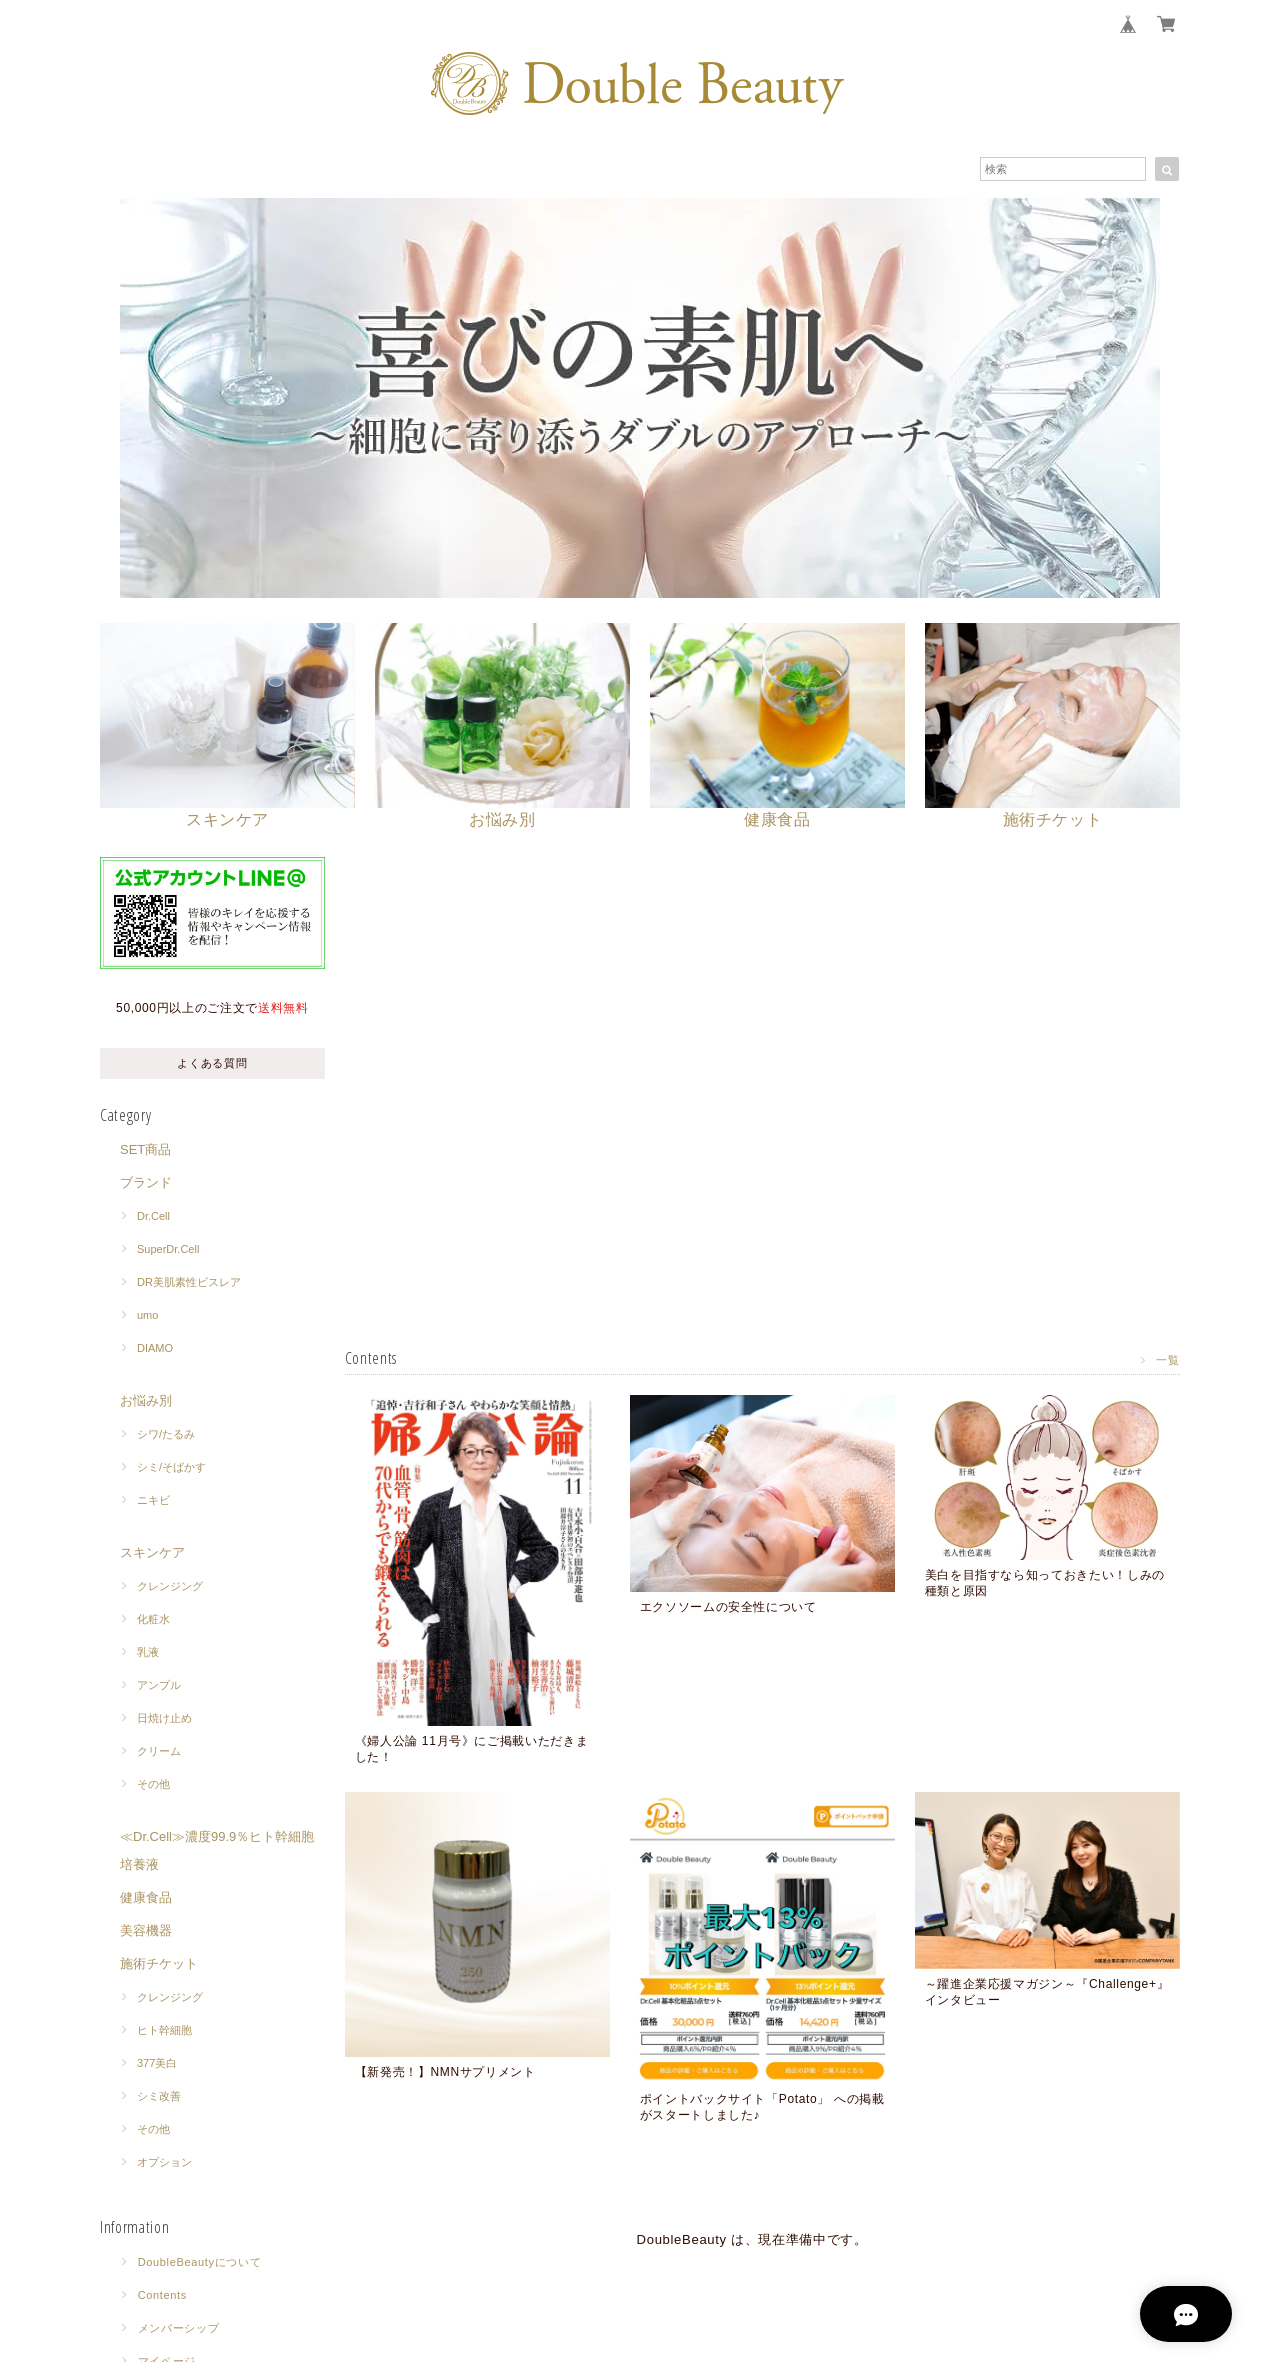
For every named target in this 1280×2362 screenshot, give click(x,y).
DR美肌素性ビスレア (189, 1283)
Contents (162, 2296)
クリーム (159, 1752)
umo (147, 1316)
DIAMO (155, 1349)
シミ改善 (159, 2097)
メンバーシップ (179, 2329)
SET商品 (145, 1150)
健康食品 (146, 1898)
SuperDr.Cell (168, 1250)
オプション (164, 2163)
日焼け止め (164, 1719)
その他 (153, 1785)
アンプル (159, 1686)
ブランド (146, 1183)
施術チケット (159, 1964)
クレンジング (170, 1587)
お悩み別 (146, 1401)
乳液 (148, 1653)
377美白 (157, 2064)
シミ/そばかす (171, 1468)
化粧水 (153, 1620)
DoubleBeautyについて (200, 2263)
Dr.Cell (153, 1217)
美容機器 (146, 1931)
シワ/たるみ (166, 1435)
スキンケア (152, 1553)
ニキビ (153, 1501)
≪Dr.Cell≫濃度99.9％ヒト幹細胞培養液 (217, 1851)
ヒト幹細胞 (164, 2031)
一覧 (1167, 1359)
